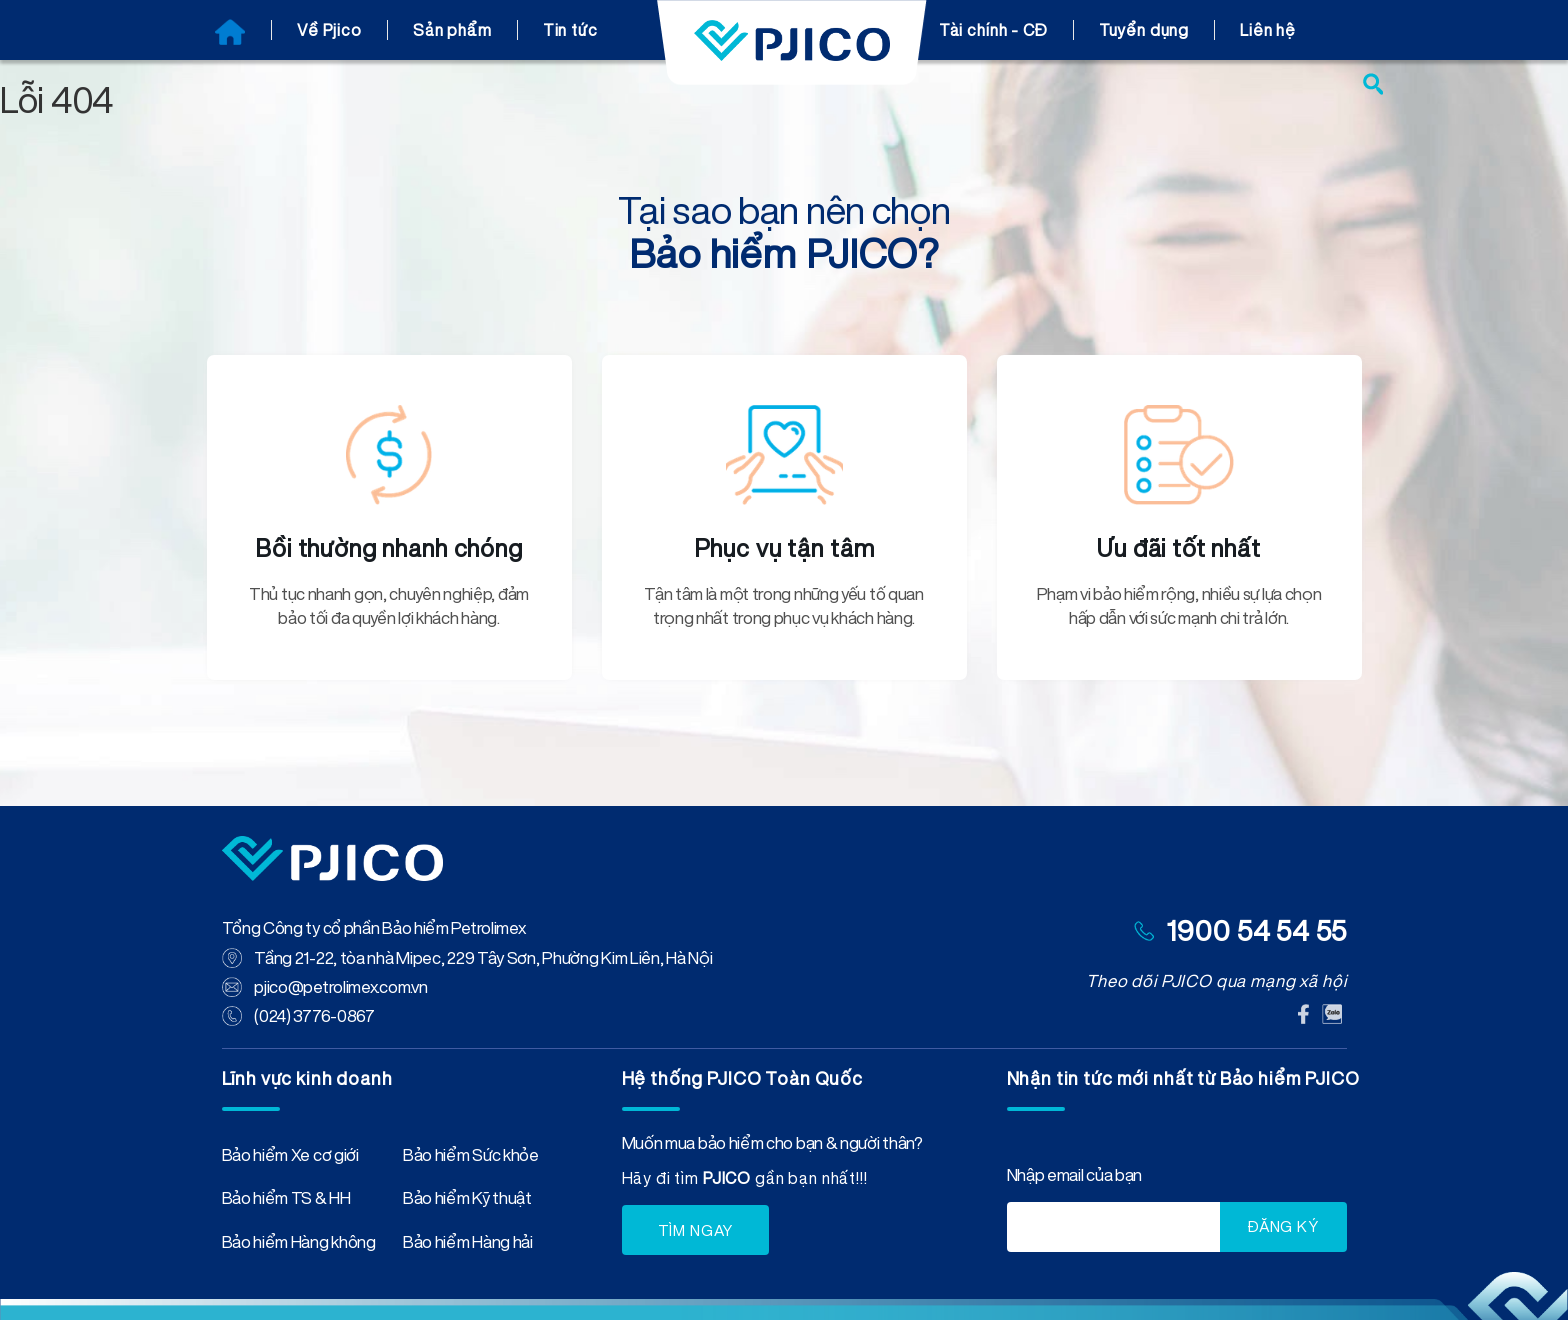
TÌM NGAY (696, 1224)
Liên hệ (1268, 30)
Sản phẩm (452, 30)
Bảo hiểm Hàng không (299, 1240)
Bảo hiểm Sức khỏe (471, 1153)
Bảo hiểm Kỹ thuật (467, 1197)
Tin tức (570, 30)
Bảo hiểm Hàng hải (468, 1240)
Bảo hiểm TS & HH (286, 1197)
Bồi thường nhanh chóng (389, 548)
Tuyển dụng (1144, 30)
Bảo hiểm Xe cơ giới (290, 1153)
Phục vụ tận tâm (784, 548)
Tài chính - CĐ (993, 30)
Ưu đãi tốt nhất (1179, 548)
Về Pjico (329, 30)
